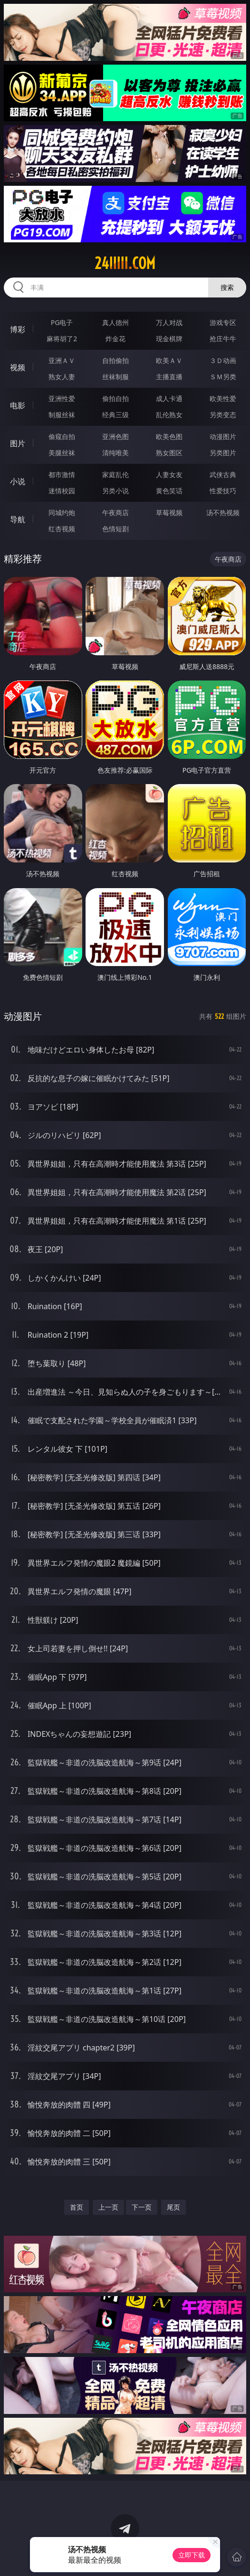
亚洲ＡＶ (61, 360)
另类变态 (223, 414)
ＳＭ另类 (223, 376)
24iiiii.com (125, 263)
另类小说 (115, 490)
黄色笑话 (169, 490)
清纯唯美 (115, 452)
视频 (17, 367)
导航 (17, 519)
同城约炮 (61, 512)
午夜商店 (115, 512)
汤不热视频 (223, 512)
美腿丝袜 (61, 452)
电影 (17, 405)
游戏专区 (223, 322)
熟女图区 (169, 452)
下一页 (142, 2207)
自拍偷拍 (115, 360)
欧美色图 (169, 436)
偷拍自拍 (115, 398)
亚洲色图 (115, 436)
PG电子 (62, 322)
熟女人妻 (61, 376)
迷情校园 (61, 490)
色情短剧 (115, 528)
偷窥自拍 (61, 436)
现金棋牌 (169, 338)
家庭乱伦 (115, 474)
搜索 (227, 287)
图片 (17, 443)
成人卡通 (169, 398)
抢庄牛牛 (223, 338)
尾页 (173, 2207)
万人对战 (169, 322)
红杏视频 (61, 528)
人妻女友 (169, 474)
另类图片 (223, 452)
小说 (17, 481)
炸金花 (115, 338)
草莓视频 (169, 512)
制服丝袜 (61, 414)
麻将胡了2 (62, 338)
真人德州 (115, 322)
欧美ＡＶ (169, 360)
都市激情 (61, 474)
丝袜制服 (115, 376)
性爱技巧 (223, 490)
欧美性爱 (223, 398)
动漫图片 (223, 436)
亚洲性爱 (61, 398)
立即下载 (191, 2554)
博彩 (17, 329)
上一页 (108, 2207)
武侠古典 (223, 474)
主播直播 (169, 376)
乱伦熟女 (169, 414)
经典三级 (115, 414)
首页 (76, 2207)
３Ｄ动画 (223, 360)
